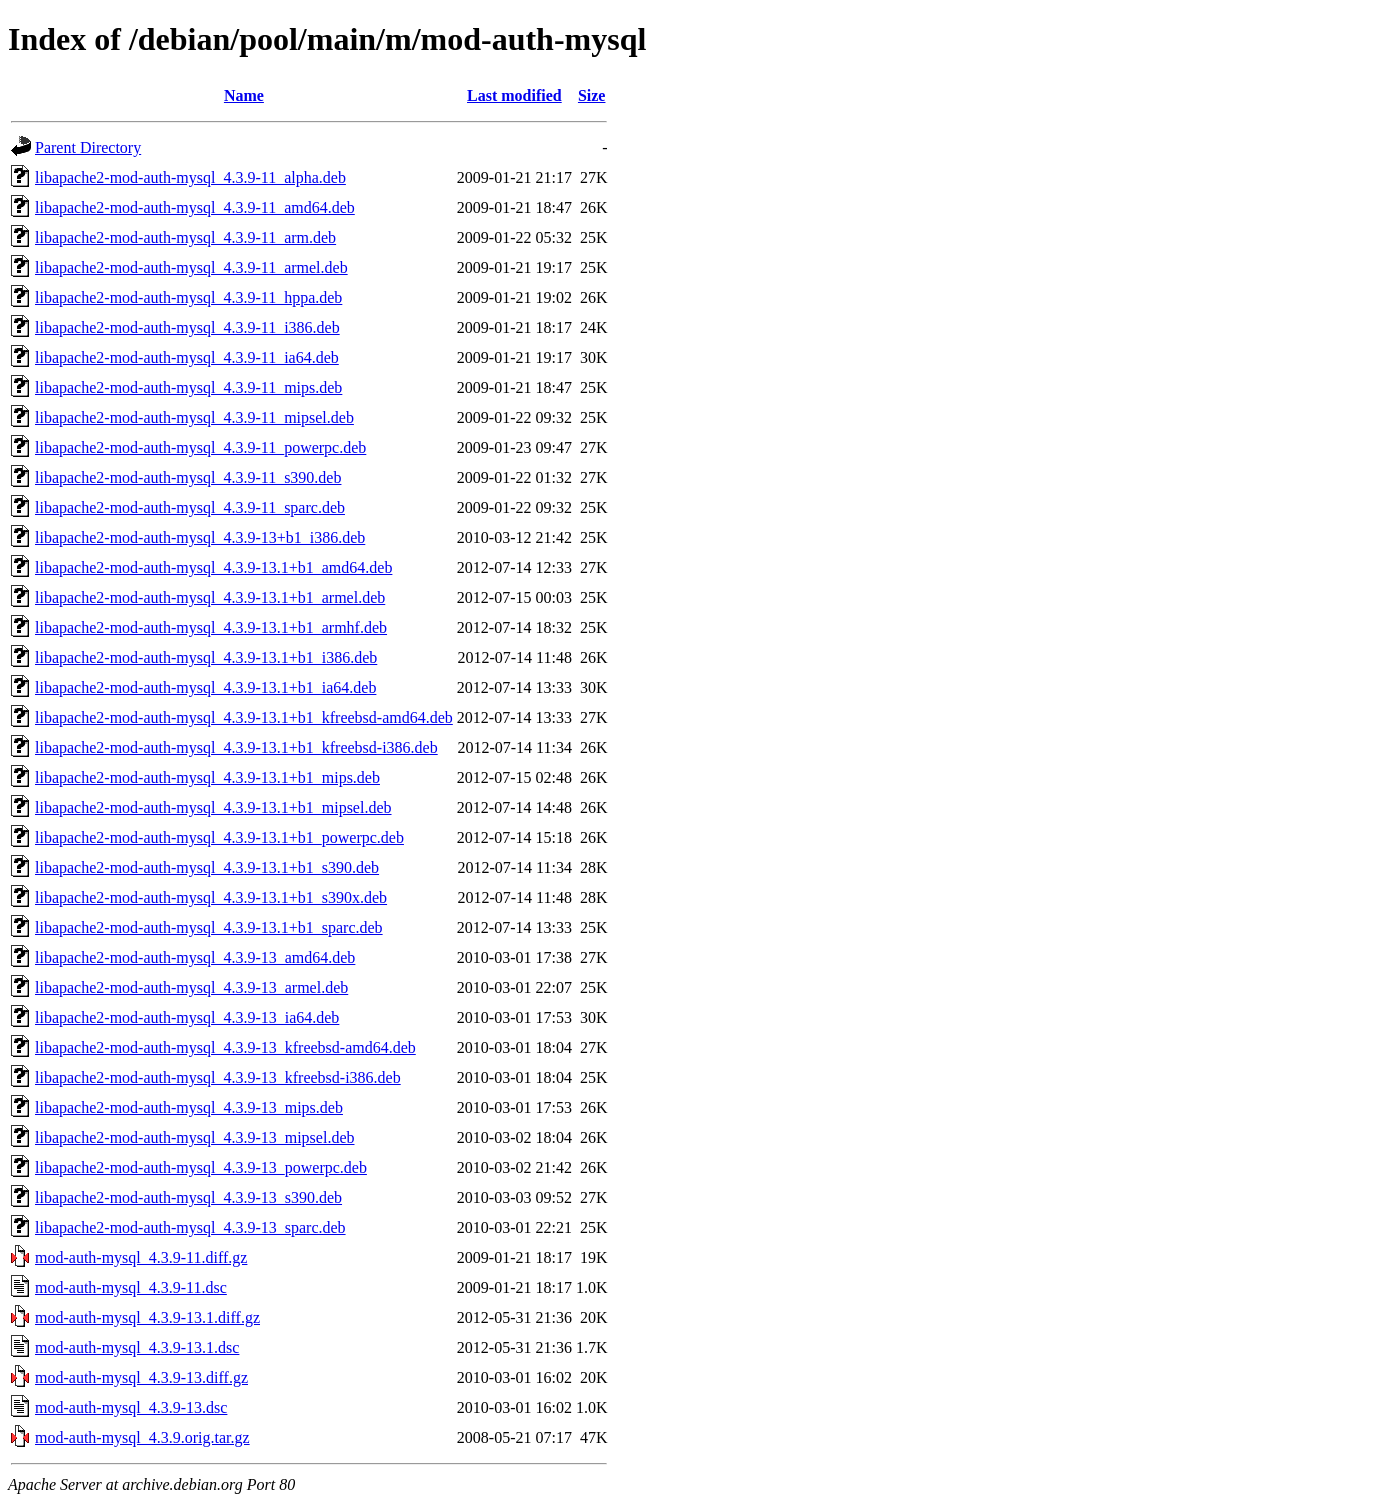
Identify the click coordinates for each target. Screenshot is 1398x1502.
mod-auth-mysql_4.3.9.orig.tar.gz (142, 1437)
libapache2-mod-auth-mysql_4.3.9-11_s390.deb (188, 477)
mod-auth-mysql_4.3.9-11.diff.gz (141, 1257)
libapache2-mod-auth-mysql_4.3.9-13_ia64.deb (187, 1017)
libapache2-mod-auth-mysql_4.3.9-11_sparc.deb (190, 507)
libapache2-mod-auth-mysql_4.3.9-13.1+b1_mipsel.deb (213, 807)
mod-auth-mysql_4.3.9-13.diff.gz (141, 1377)
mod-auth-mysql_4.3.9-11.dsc (131, 1287)
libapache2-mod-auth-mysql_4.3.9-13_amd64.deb (195, 957)
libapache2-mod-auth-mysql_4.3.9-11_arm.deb (185, 237)
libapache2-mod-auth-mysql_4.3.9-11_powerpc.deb (200, 447)
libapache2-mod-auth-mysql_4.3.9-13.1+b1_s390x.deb (211, 897)
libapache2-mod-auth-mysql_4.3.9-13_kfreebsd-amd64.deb (225, 1047)
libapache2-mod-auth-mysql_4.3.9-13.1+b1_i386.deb (206, 657)
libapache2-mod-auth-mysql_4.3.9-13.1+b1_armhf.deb (211, 627)
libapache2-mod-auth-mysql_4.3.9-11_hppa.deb (188, 297)
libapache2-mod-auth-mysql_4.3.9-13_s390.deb (188, 1197)
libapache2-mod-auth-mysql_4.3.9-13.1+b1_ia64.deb (205, 687)
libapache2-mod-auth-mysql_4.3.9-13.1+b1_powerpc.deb (219, 837)
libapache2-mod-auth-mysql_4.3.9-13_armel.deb (191, 987)
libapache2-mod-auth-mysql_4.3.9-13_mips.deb (189, 1107)
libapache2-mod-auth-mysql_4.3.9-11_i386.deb (187, 327)
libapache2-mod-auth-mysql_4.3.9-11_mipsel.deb (194, 417)
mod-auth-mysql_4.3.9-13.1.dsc (137, 1347)
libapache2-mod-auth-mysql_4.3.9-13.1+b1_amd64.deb (213, 567)
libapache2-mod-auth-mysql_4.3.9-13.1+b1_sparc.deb (209, 927)
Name (244, 95)
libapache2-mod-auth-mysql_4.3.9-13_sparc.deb (190, 1227)
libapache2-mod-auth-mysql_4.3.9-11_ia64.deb (187, 357)
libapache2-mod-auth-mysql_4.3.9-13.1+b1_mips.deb (207, 777)
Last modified (514, 95)
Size (592, 95)
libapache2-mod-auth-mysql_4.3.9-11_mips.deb (188, 387)
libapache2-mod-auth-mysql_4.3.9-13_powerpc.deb (201, 1167)
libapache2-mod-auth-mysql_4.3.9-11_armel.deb (191, 267)
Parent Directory (88, 147)
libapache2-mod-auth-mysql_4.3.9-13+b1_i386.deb (200, 537)
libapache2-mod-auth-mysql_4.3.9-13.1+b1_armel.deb (210, 597)
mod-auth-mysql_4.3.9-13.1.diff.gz (147, 1317)
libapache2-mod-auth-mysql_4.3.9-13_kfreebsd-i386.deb (218, 1077)
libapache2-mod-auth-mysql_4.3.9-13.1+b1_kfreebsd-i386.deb (236, 747)
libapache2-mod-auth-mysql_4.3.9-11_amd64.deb (195, 207)
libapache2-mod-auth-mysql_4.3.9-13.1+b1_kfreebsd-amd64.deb (244, 717)
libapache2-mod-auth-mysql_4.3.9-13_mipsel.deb (194, 1137)
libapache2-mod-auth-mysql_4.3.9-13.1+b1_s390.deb (207, 867)
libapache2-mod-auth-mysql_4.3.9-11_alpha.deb (190, 177)
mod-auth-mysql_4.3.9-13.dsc (131, 1407)
